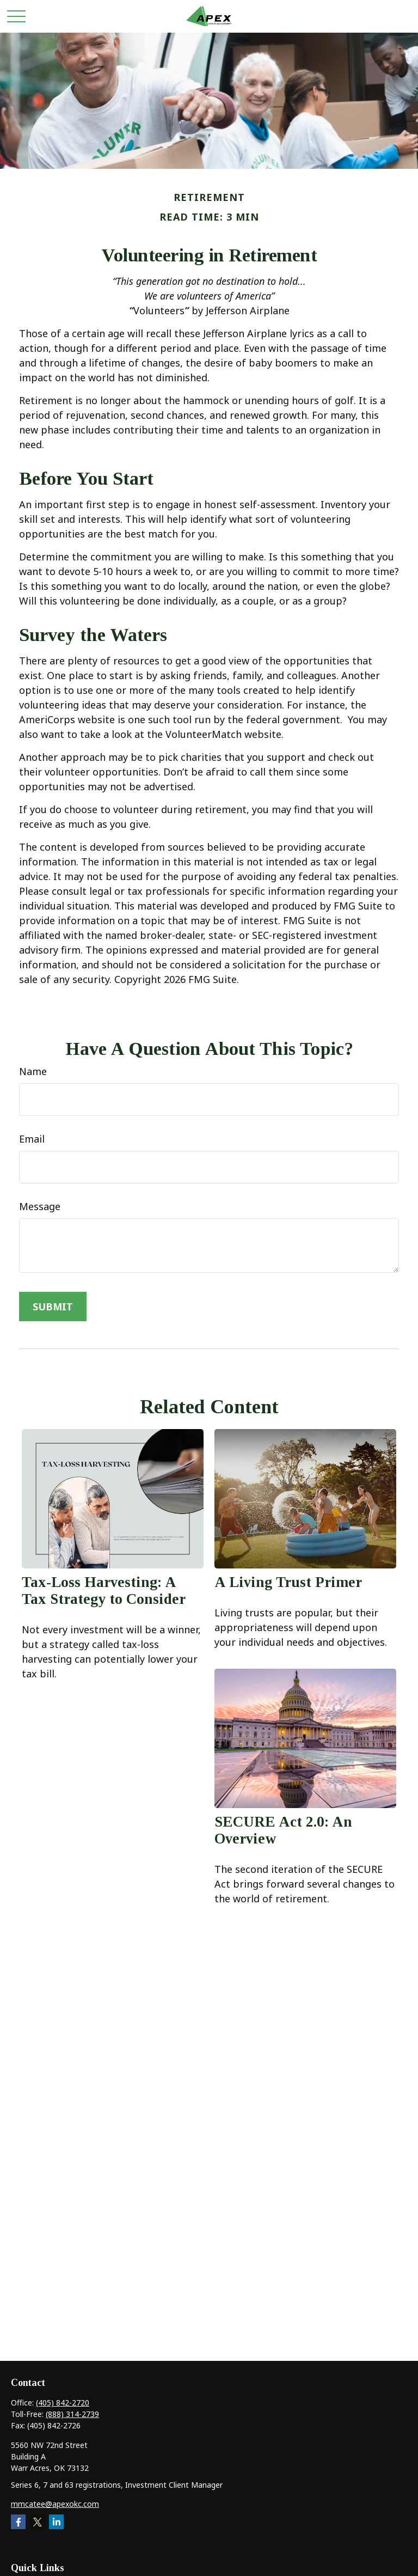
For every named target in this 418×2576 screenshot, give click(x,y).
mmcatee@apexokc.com (55, 2504)
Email (32, 1138)
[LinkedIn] (56, 2521)
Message (39, 1206)
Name (33, 1071)
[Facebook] (18, 2521)
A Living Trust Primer (288, 1582)
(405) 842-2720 (62, 2402)
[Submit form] (53, 1306)
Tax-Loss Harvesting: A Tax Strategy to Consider (104, 1590)
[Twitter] (37, 2521)
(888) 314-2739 (72, 2414)
